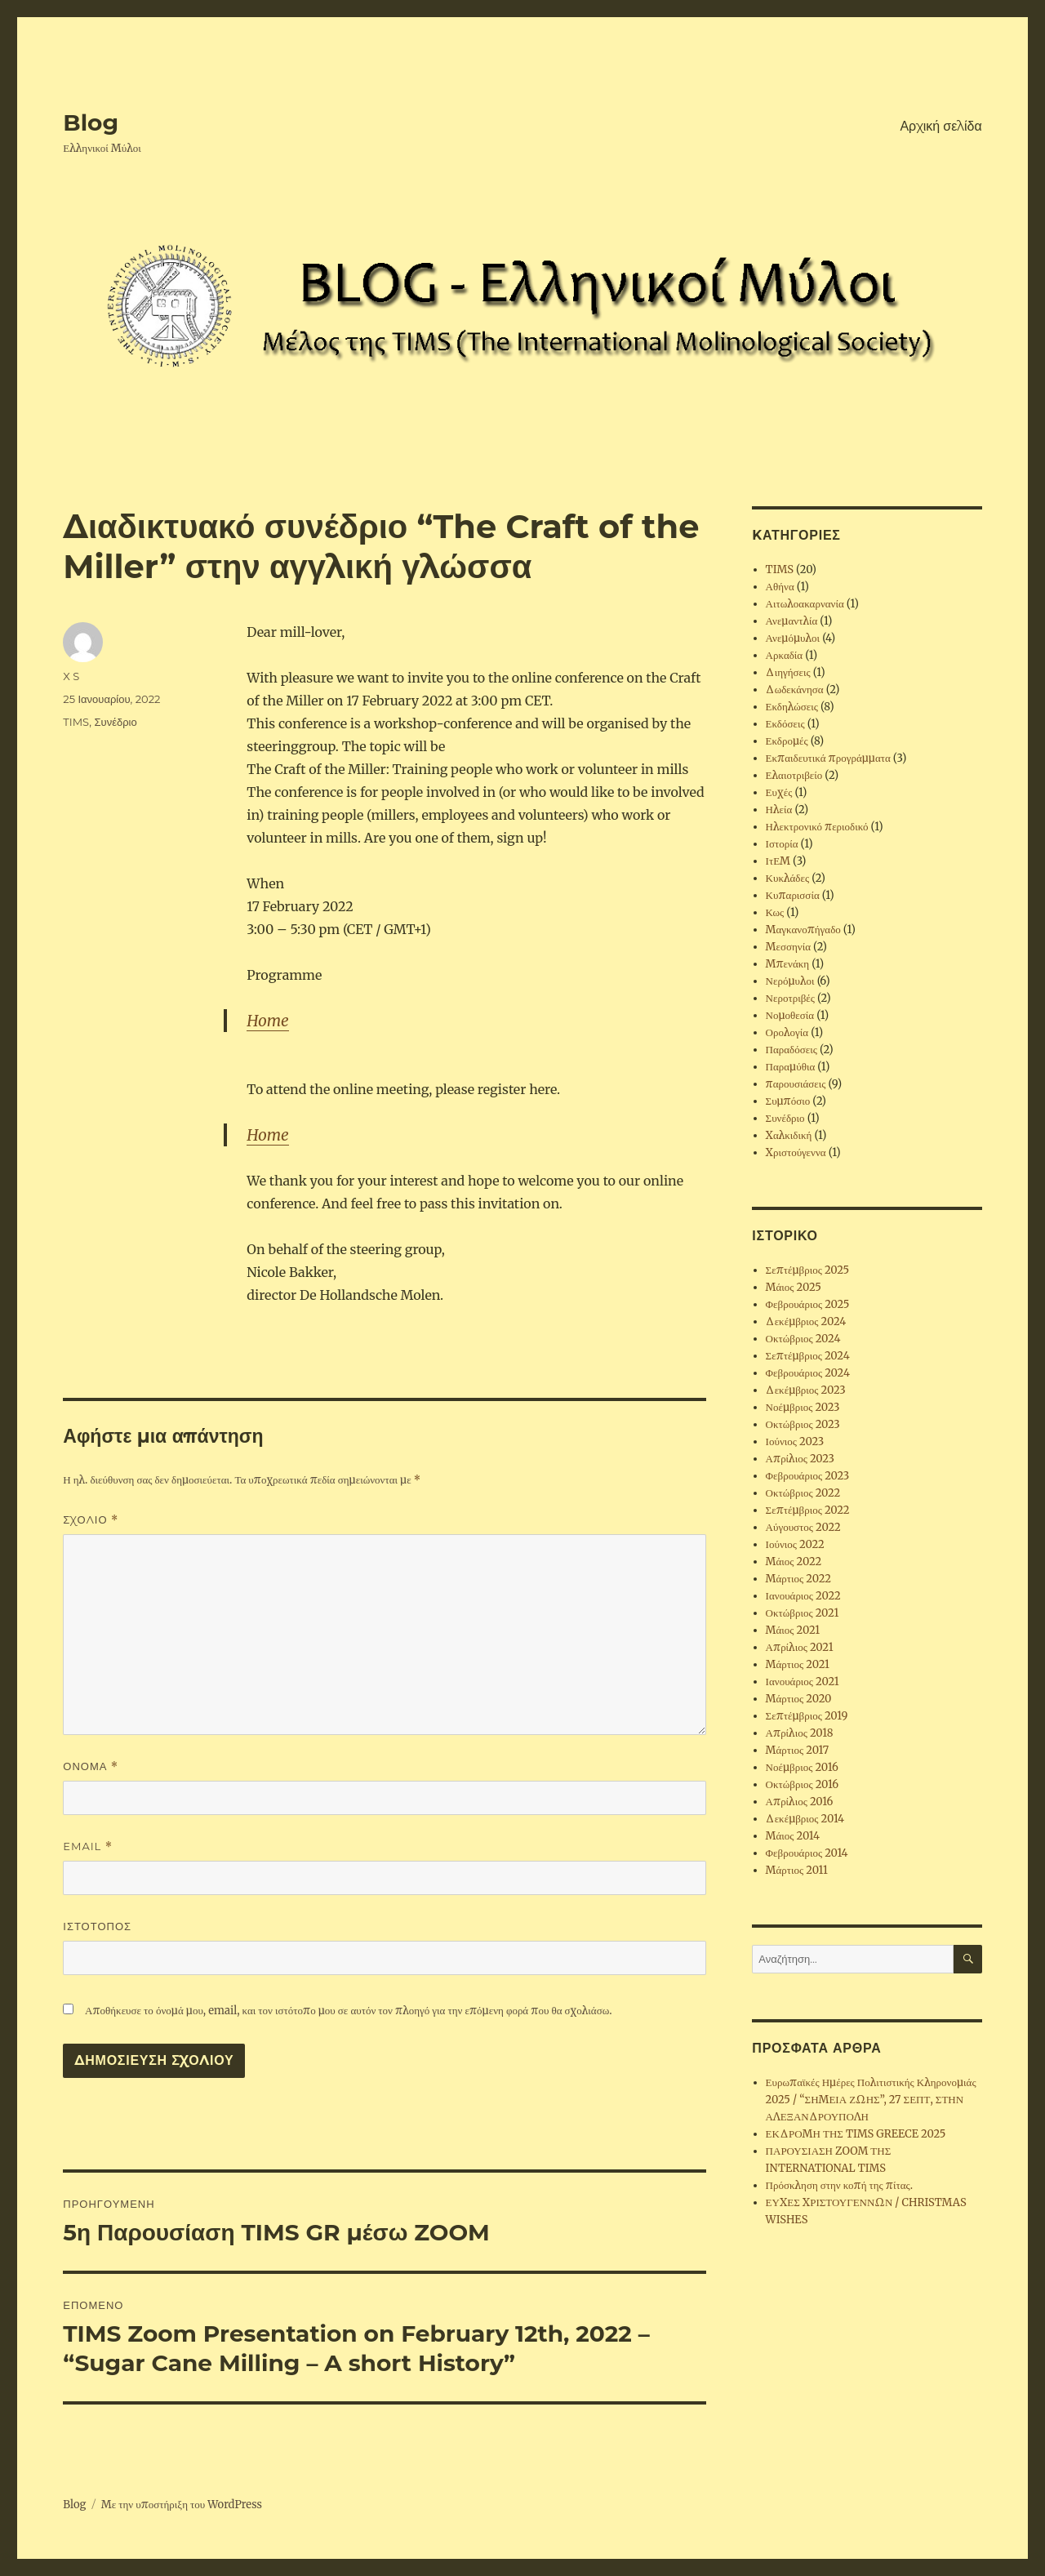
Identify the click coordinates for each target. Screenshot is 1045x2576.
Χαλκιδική (789, 1135)
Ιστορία (782, 844)
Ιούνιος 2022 (795, 1544)
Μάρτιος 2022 (798, 1579)
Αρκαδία (784, 655)
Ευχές (779, 792)
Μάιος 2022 (794, 1561)
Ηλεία (779, 809)
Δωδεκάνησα (795, 689)
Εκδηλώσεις (792, 707)
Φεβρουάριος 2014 (807, 1853)
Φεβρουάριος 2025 (808, 1304)
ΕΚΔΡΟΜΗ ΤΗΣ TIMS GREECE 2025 (856, 2134)
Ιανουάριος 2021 (802, 1681)
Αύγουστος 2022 (803, 1527)
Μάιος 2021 (793, 1630)
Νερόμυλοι (790, 981)
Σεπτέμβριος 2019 (807, 1716)
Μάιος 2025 (793, 1287)
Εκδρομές (787, 741)
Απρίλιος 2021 (800, 1647)
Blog (90, 122)
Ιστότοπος (97, 1926)
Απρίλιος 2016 (800, 1802)
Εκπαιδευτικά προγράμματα (828, 758)
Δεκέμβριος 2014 (805, 1819)
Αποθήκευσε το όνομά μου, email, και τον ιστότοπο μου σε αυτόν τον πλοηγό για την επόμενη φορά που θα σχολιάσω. (348, 2011)
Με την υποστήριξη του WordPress (181, 2504)
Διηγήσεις (788, 672)
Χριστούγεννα (796, 1152)
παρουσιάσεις (796, 1084)
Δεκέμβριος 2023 (806, 1390)
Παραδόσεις (791, 1050)
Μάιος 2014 (793, 1836)
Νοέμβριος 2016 (802, 1767)
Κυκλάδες (788, 878)
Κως (775, 912)
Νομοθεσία (790, 1015)
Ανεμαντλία (792, 621)
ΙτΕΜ (778, 861)
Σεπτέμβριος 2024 (808, 1356)
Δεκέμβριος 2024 (806, 1321)
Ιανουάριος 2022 (803, 1596)
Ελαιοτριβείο (794, 775)
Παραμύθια (791, 1067)
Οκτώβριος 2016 (802, 1784)
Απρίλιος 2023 (800, 1459)
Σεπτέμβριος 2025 (808, 1270)
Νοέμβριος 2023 (803, 1407)
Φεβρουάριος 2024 (808, 1373)
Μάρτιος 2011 (797, 1870)
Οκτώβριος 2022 (803, 1493)
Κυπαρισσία (793, 895)
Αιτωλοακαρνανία (805, 604)
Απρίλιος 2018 (800, 1733)
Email (88, 1846)
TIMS (76, 721)
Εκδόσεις (785, 724)
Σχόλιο (90, 1520)
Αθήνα (780, 587)
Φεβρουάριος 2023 (808, 1476)
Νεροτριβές (790, 998)
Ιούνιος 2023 (795, 1441)
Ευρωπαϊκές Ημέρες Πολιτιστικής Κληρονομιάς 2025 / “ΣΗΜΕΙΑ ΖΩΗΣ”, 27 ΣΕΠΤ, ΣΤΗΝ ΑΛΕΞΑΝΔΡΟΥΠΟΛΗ (871, 2099)
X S (71, 676)
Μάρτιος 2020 (799, 1699)
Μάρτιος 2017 (797, 1750)
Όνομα (90, 1766)
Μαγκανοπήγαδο (803, 930)
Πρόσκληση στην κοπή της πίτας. (839, 2185)
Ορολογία (787, 1032)
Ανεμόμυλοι (793, 638)
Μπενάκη (788, 964)
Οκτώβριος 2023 (803, 1424)
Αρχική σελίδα (940, 126)
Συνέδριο (116, 721)
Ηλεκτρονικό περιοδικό (817, 827)
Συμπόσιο (788, 1101)
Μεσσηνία (788, 947)
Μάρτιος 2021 (797, 1664)
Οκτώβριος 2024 (803, 1339)
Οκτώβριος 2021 (802, 1613)
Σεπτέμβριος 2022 (808, 1510)
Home (267, 1020)
